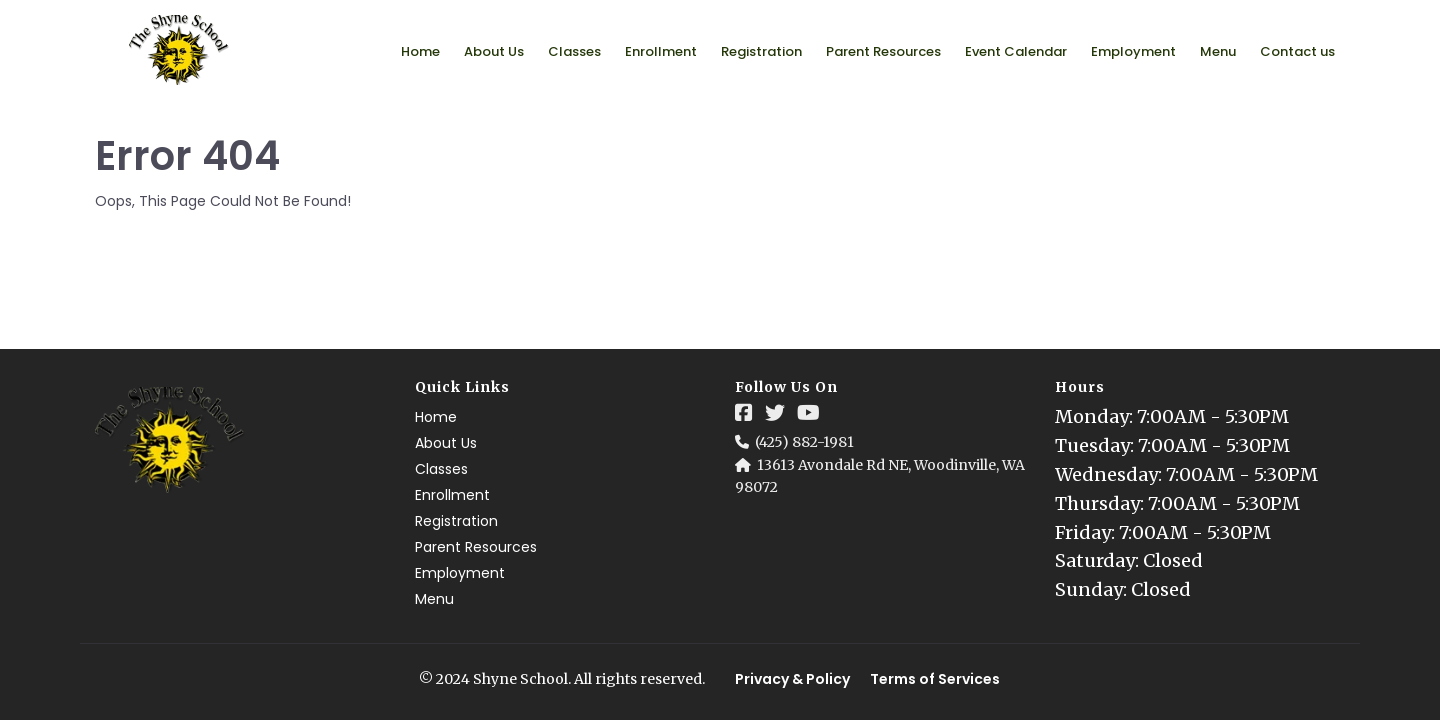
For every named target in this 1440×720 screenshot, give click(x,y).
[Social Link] (744, 413)
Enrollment (661, 51)
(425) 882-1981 (804, 442)
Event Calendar (1016, 51)
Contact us (1297, 51)
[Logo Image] (179, 51)
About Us (494, 51)
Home (420, 51)
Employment (1133, 51)
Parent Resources (883, 51)
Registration (761, 51)
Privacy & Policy (792, 679)
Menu (1218, 51)
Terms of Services (935, 679)
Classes (574, 51)
